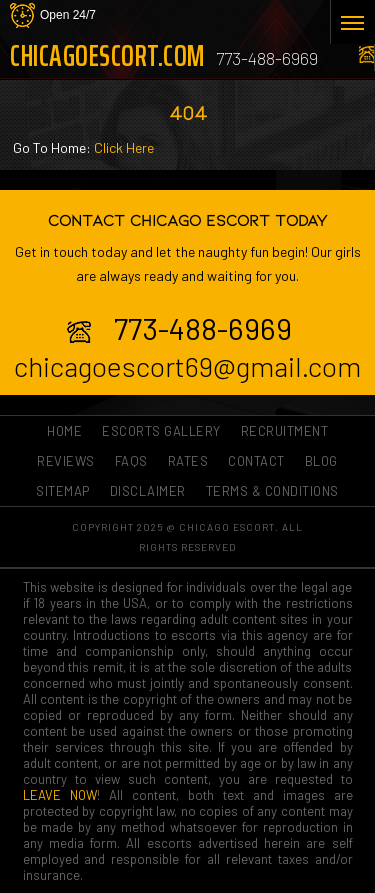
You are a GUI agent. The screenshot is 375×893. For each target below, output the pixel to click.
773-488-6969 (267, 58)
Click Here (124, 147)
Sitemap (63, 491)
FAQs (131, 461)
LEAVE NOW (60, 795)
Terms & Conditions (272, 491)
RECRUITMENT (285, 431)
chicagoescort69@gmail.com (187, 366)
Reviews (66, 461)
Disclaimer (148, 491)
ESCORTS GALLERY (161, 431)
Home (64, 431)
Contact (256, 461)
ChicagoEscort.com (100, 56)
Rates (188, 461)
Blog (321, 461)
